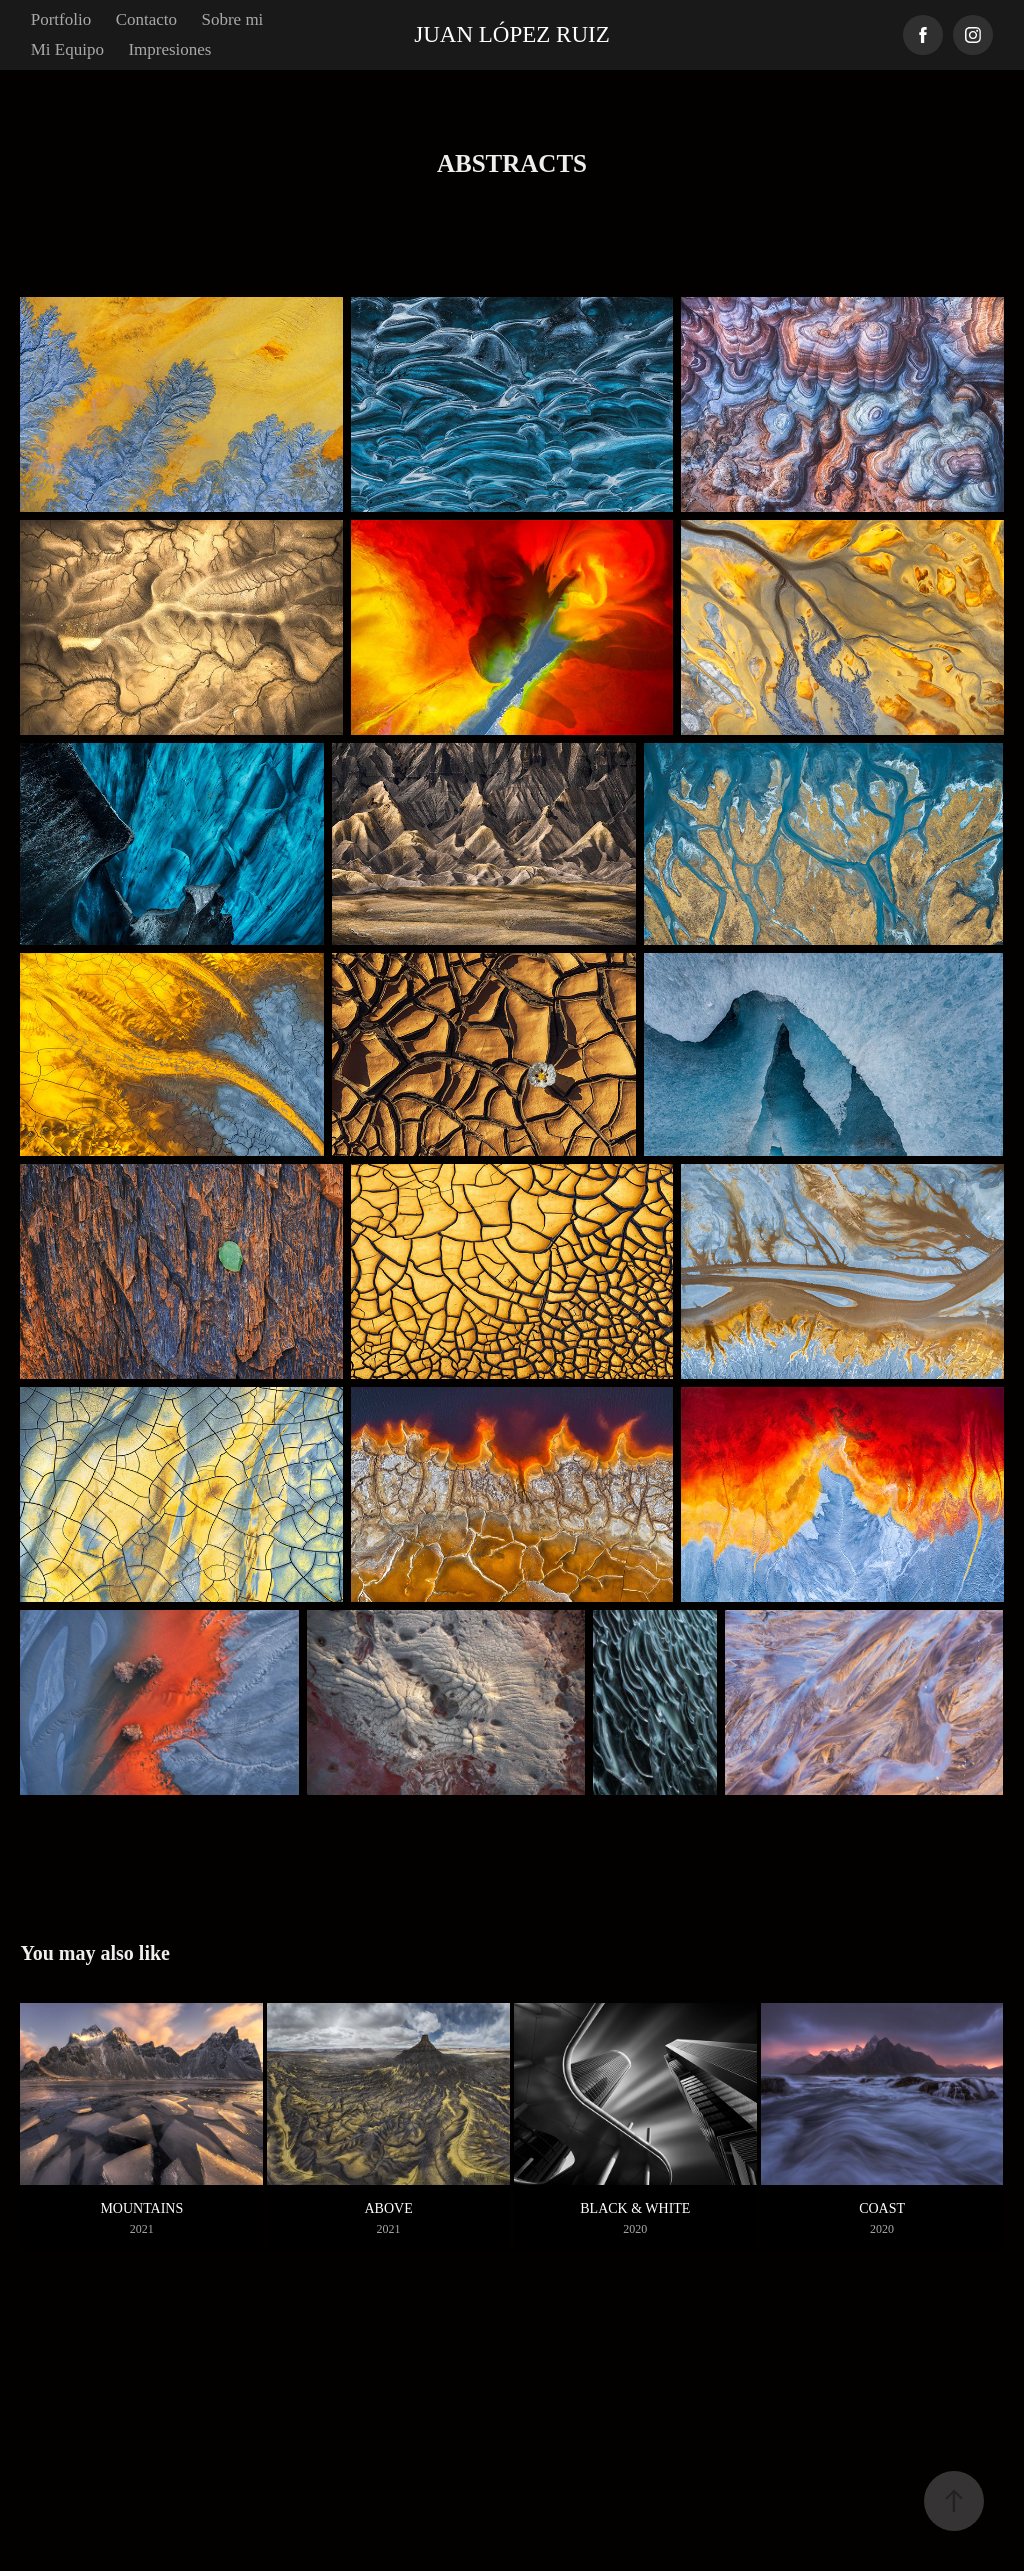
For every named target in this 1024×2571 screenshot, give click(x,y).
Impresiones (169, 49)
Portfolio (61, 19)
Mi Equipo (67, 49)
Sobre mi (232, 19)
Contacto (146, 19)
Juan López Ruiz (512, 34)
